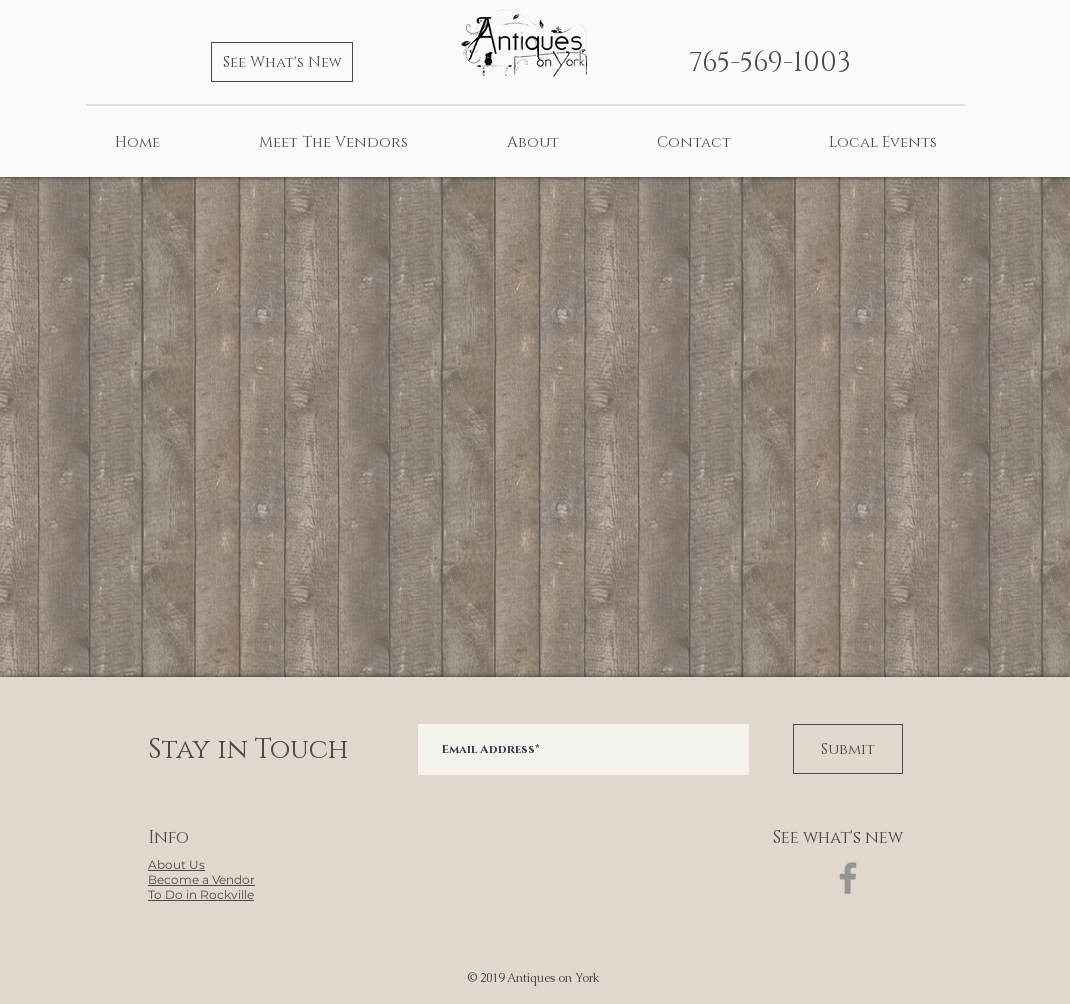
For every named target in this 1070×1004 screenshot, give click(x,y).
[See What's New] (282, 62)
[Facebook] (848, 878)
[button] (201, 880)
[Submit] (848, 749)
